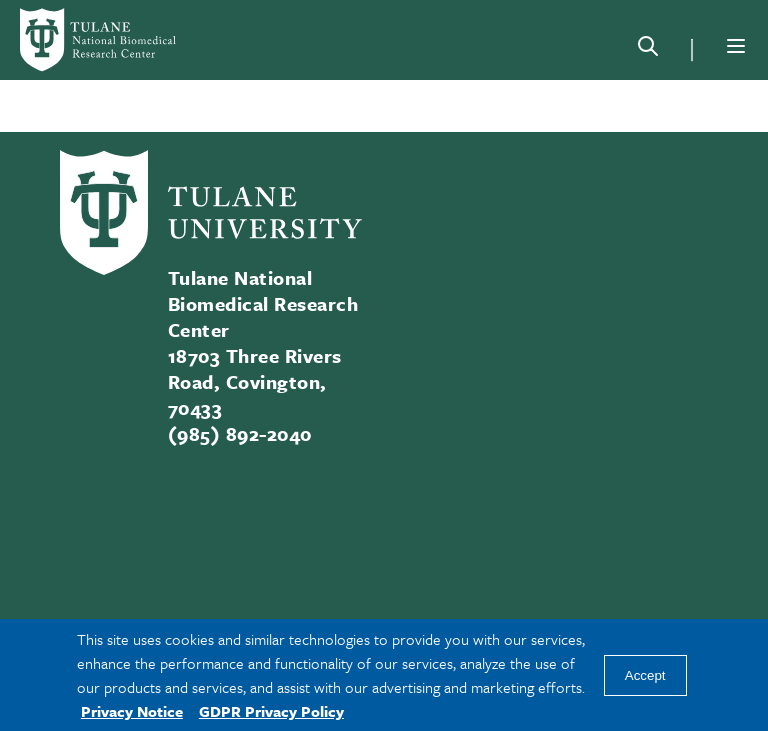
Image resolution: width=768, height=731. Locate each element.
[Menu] (736, 46)
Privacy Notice (132, 711)
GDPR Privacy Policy (271, 711)
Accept (645, 675)
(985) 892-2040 (240, 433)
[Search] (648, 50)
